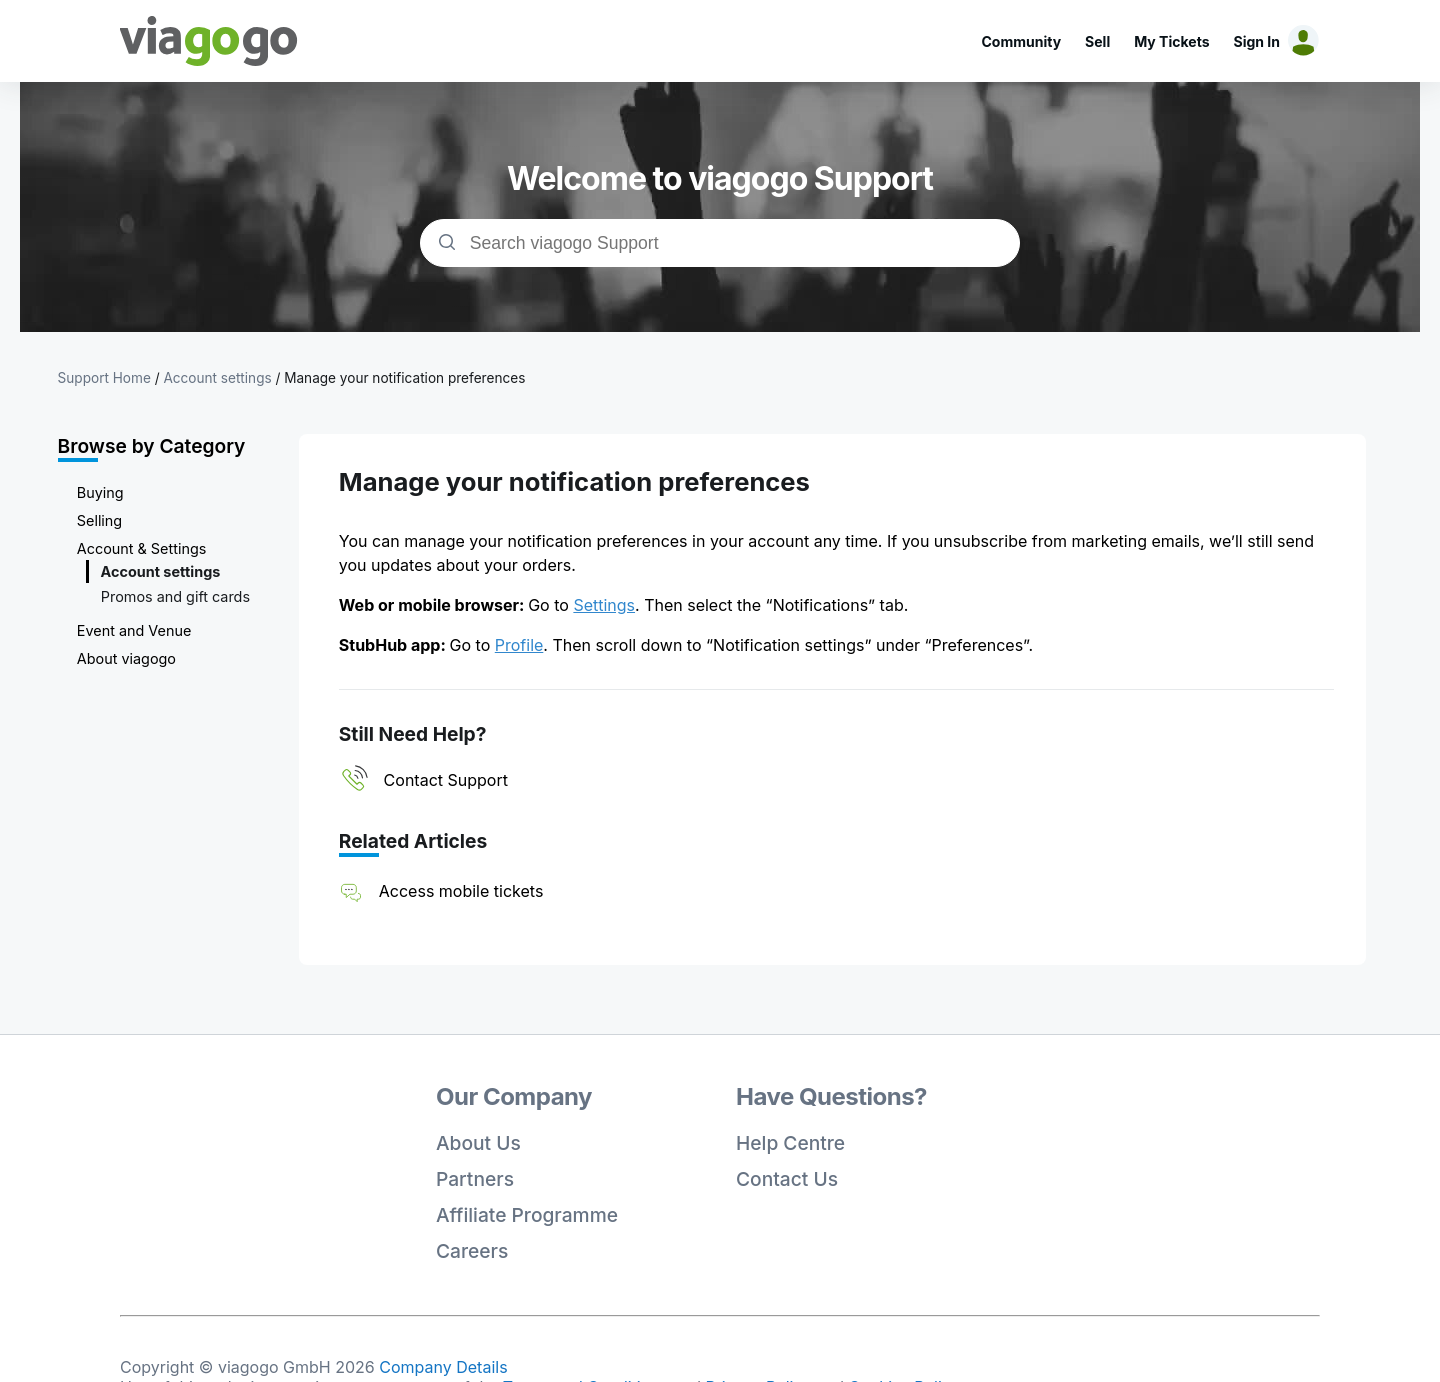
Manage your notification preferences (404, 378)
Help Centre (790, 1143)
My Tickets (1171, 41)
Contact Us (787, 1179)
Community (1021, 41)
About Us (478, 1143)
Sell (1097, 41)
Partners (475, 1179)
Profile (519, 645)
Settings (604, 605)
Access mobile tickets (461, 891)
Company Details (443, 1367)
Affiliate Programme (527, 1215)
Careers (472, 1251)
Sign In (1257, 41)
